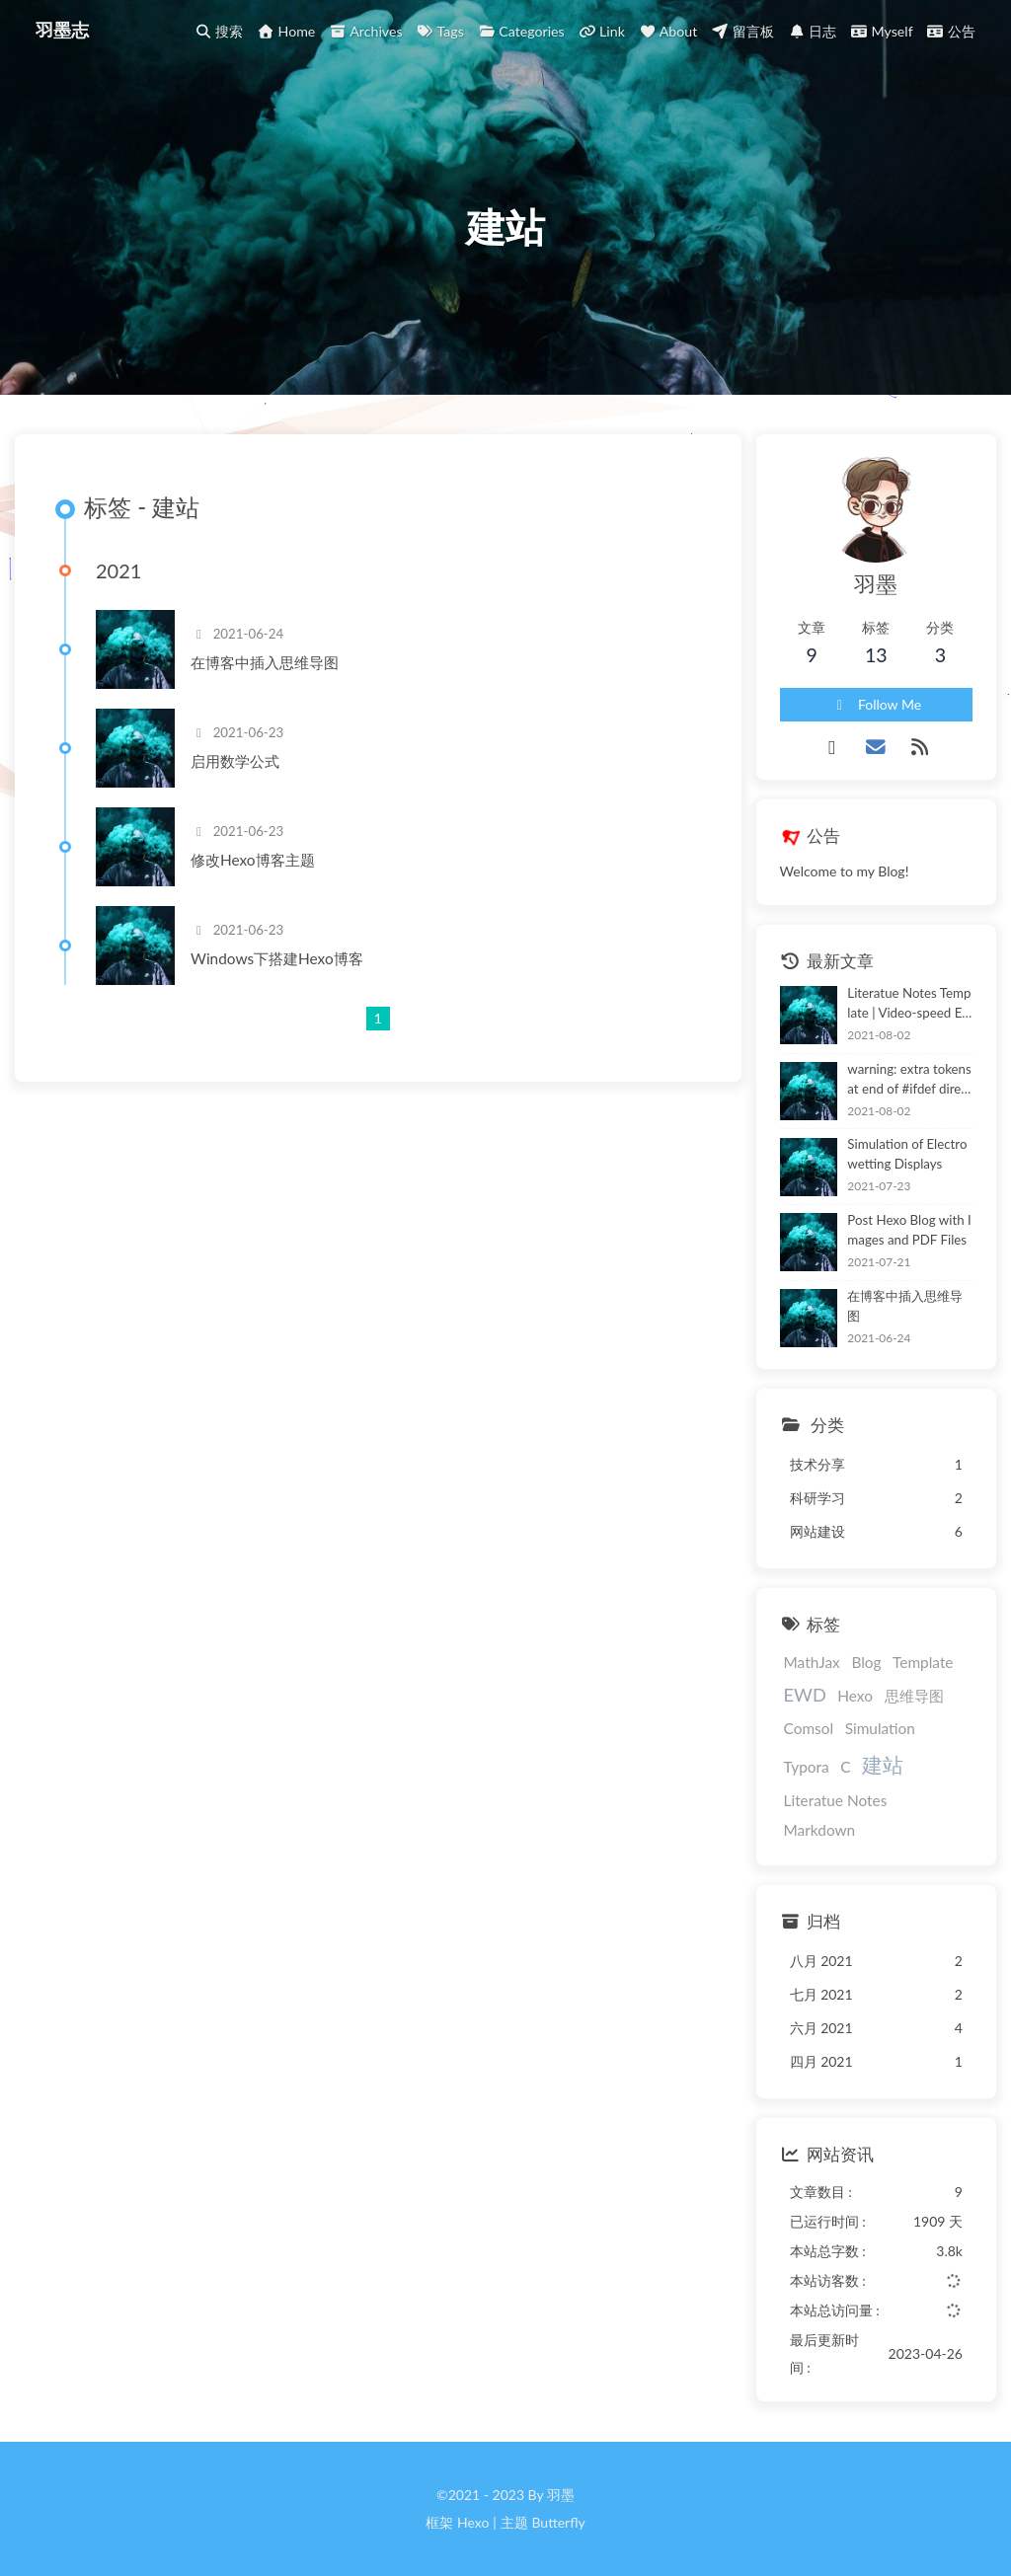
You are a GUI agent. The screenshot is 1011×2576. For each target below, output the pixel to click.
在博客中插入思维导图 (265, 662)
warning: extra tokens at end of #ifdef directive (909, 1080)
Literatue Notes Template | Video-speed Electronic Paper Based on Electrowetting (909, 1004)
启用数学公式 (235, 761)
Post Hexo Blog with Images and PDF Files (909, 1230)
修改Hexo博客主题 (253, 860)
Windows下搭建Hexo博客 (277, 958)
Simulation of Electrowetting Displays (907, 1154)
